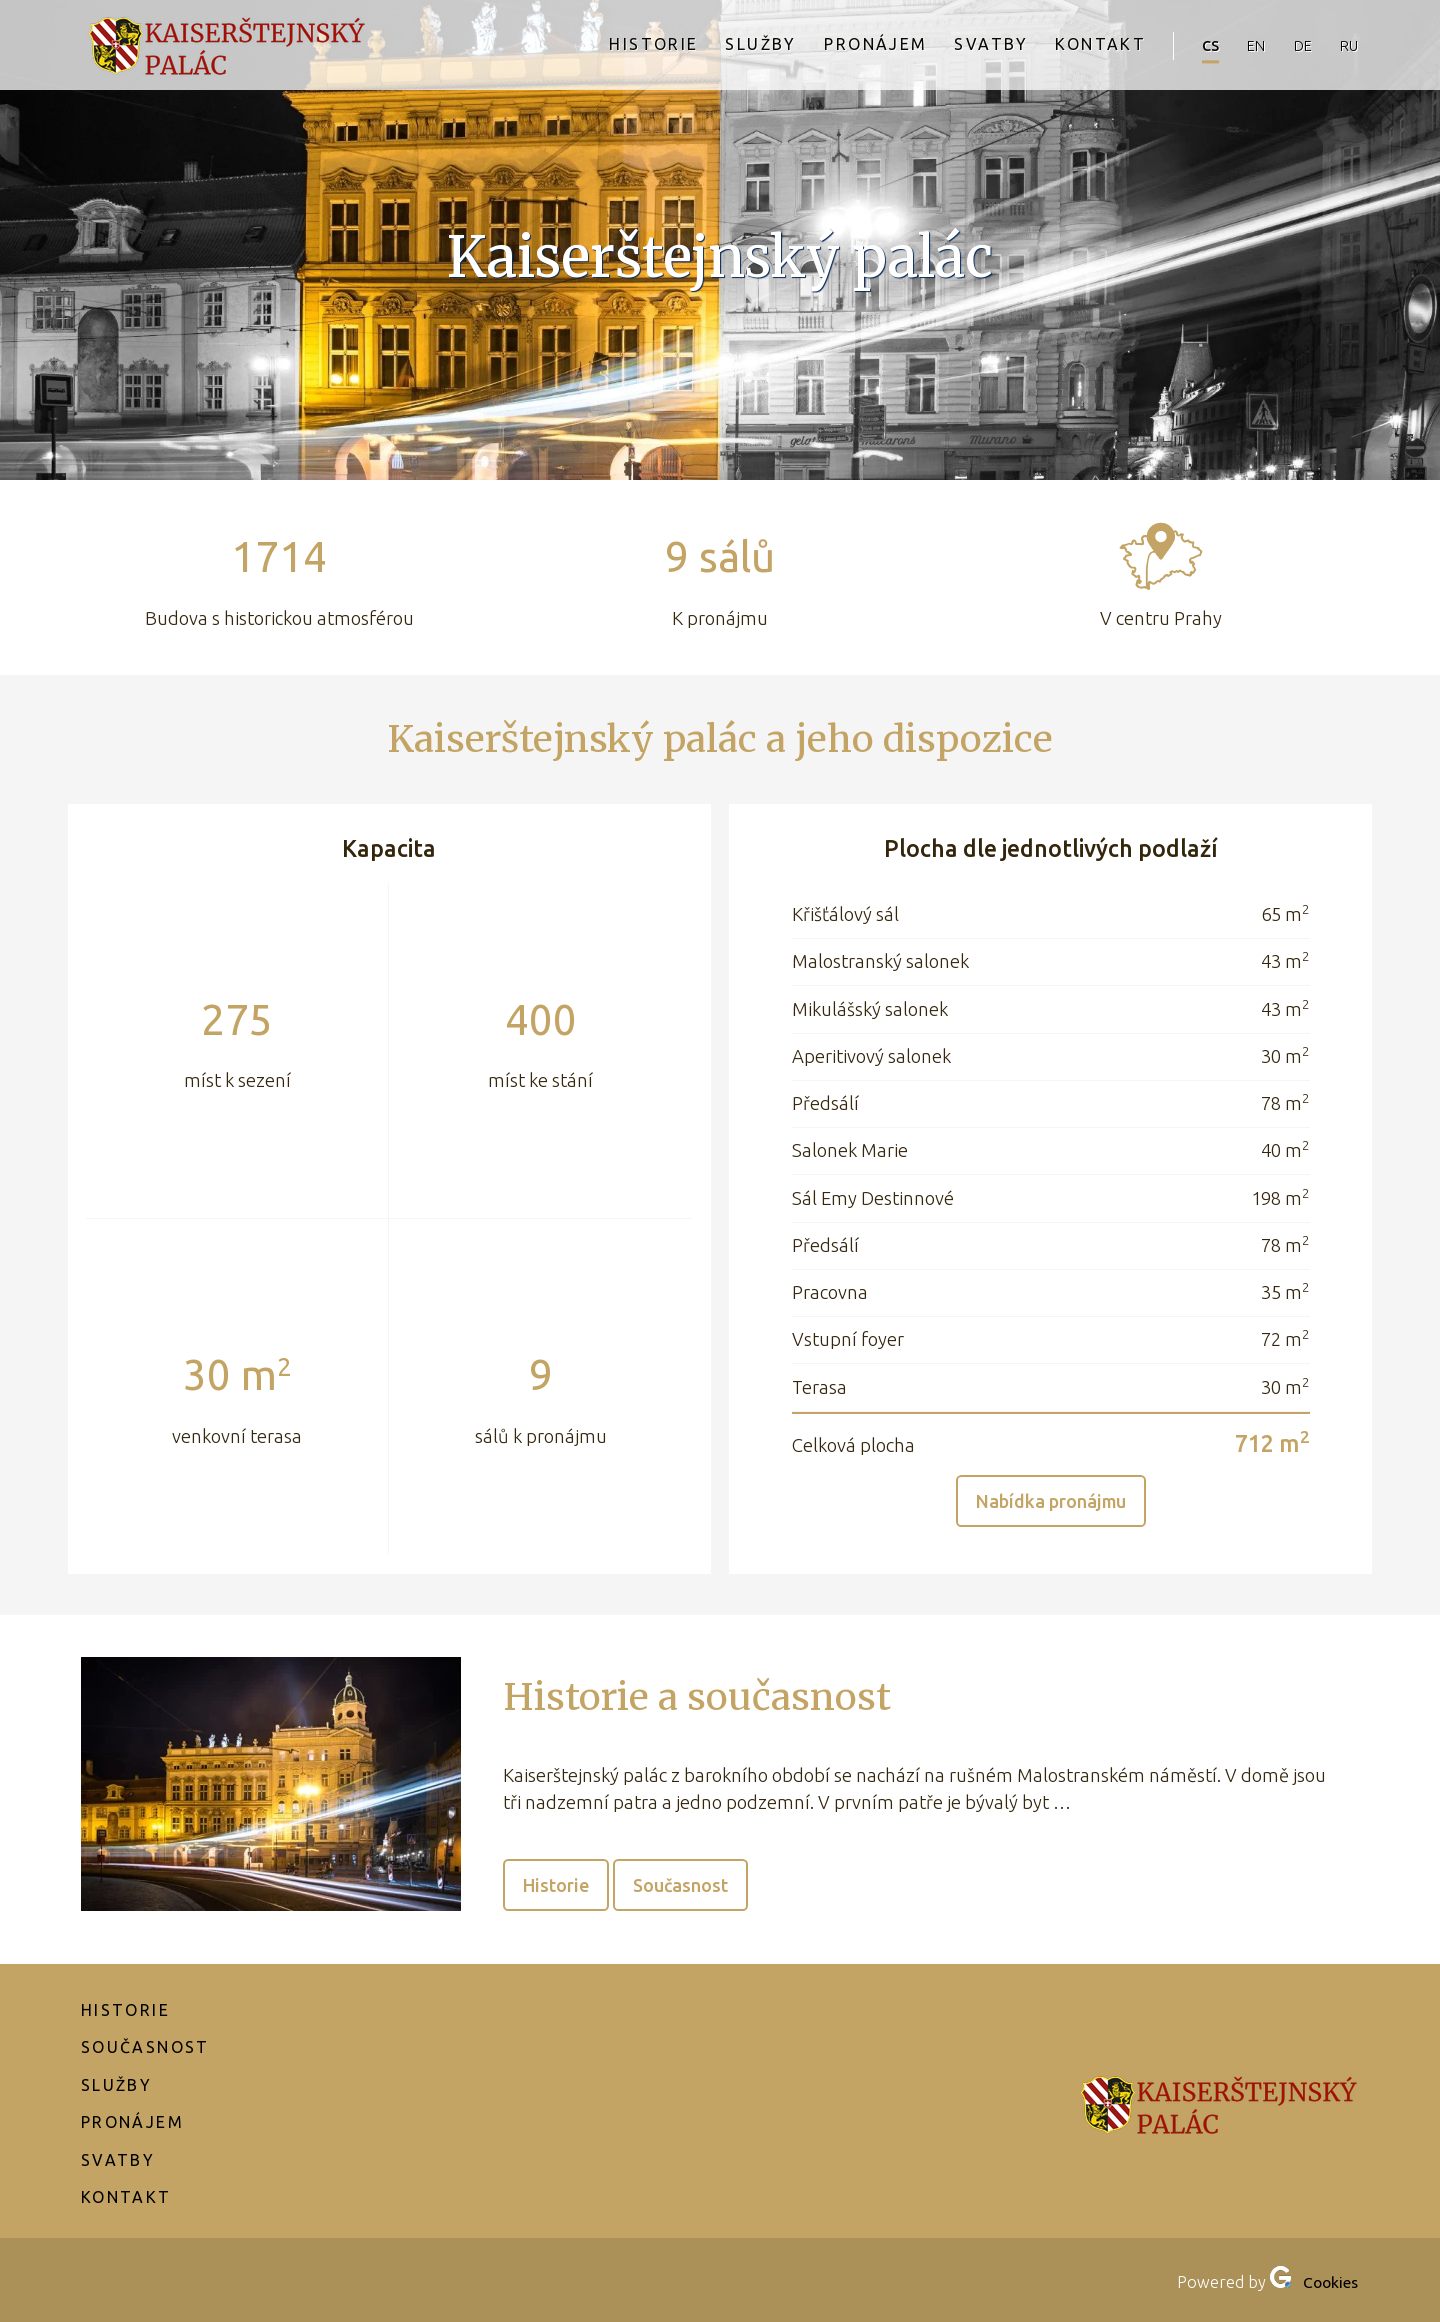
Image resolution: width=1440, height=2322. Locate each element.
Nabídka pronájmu (1050, 1501)
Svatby (961, 46)
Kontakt (1072, 46)
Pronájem (842, 46)
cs (1187, 46)
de (1292, 46)
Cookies (1328, 2282)
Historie (618, 46)
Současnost (684, 1885)
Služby (727, 46)
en (1239, 46)
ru (1345, 46)
